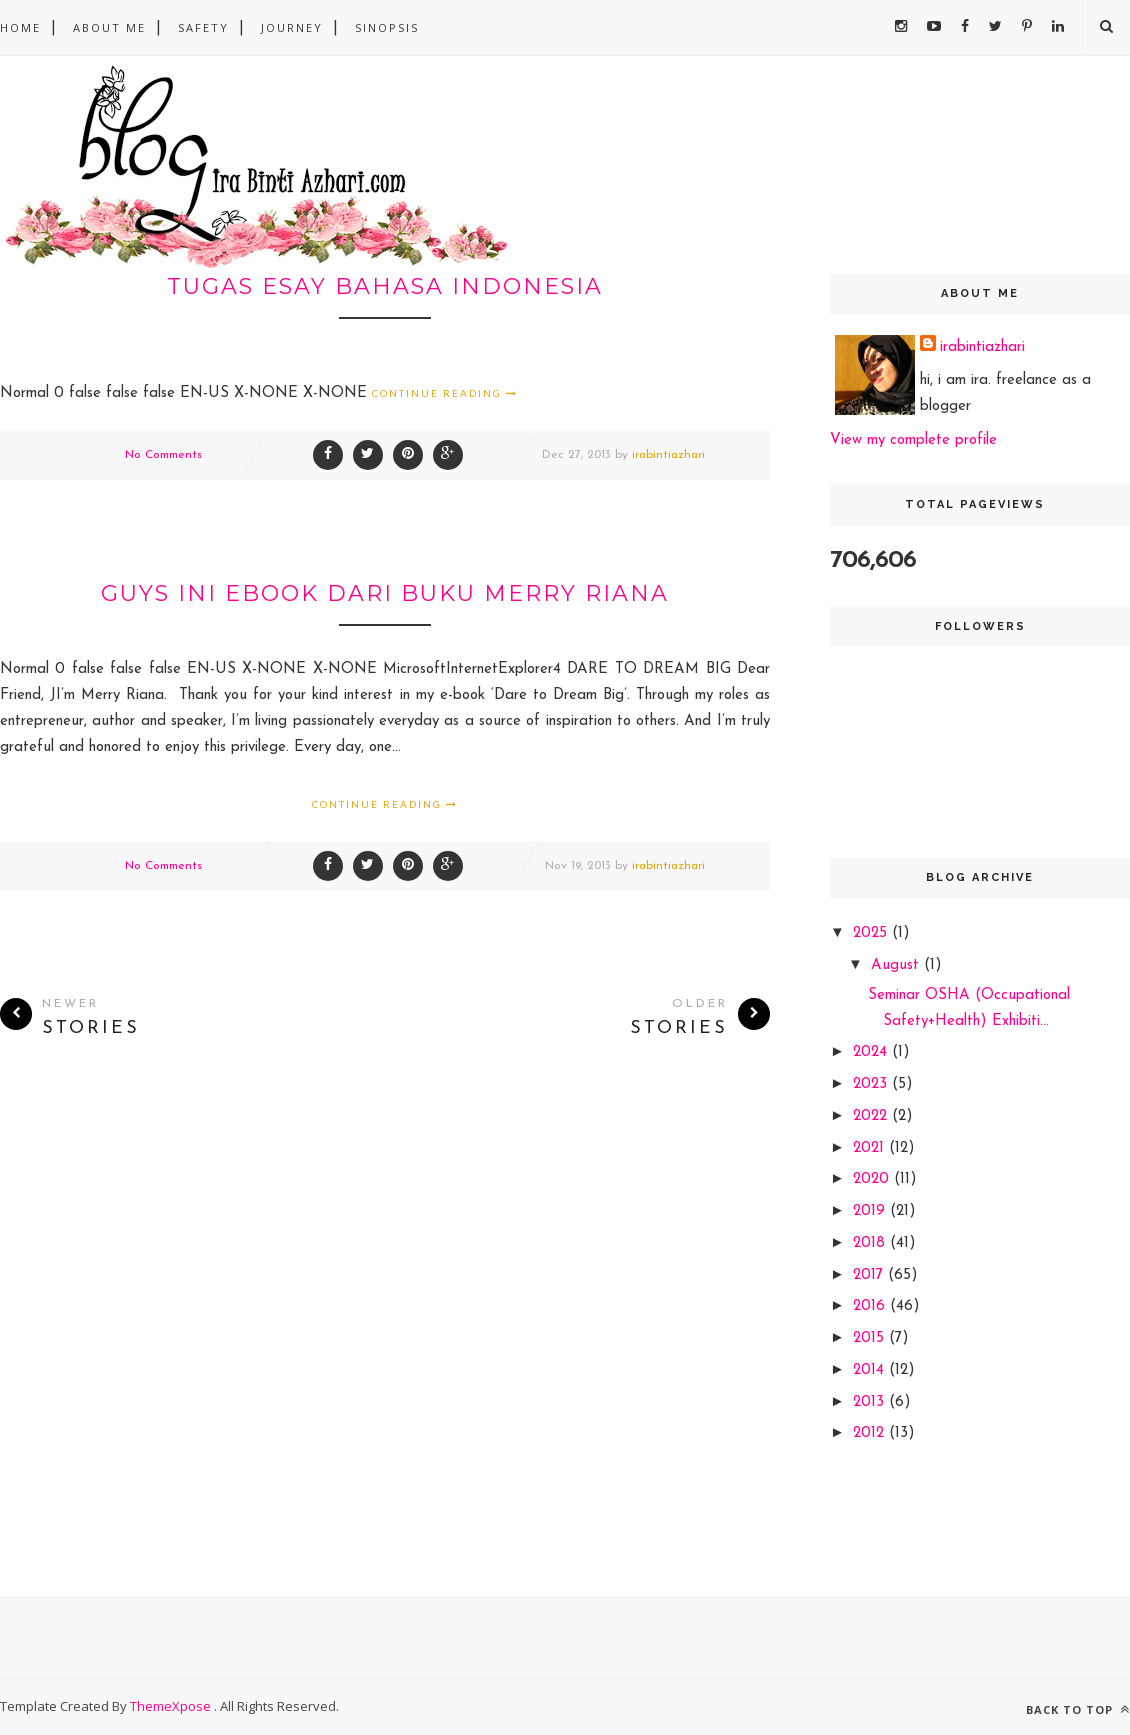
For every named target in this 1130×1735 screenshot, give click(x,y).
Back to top (1078, 1709)
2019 (871, 1211)
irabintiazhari (668, 455)
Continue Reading (445, 393)
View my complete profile (913, 440)
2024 (872, 1052)
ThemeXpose (172, 1706)
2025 (872, 933)
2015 (871, 1338)
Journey (292, 27)
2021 (871, 1148)
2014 (871, 1370)
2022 (872, 1116)
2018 (871, 1243)
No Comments (163, 455)
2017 (870, 1275)
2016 (871, 1306)
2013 (871, 1402)
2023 (872, 1084)
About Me (109, 27)
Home (20, 27)
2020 (873, 1179)
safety (203, 27)
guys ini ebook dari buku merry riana (385, 593)
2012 (871, 1433)
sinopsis (387, 27)
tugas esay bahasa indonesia (385, 286)
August (897, 965)
